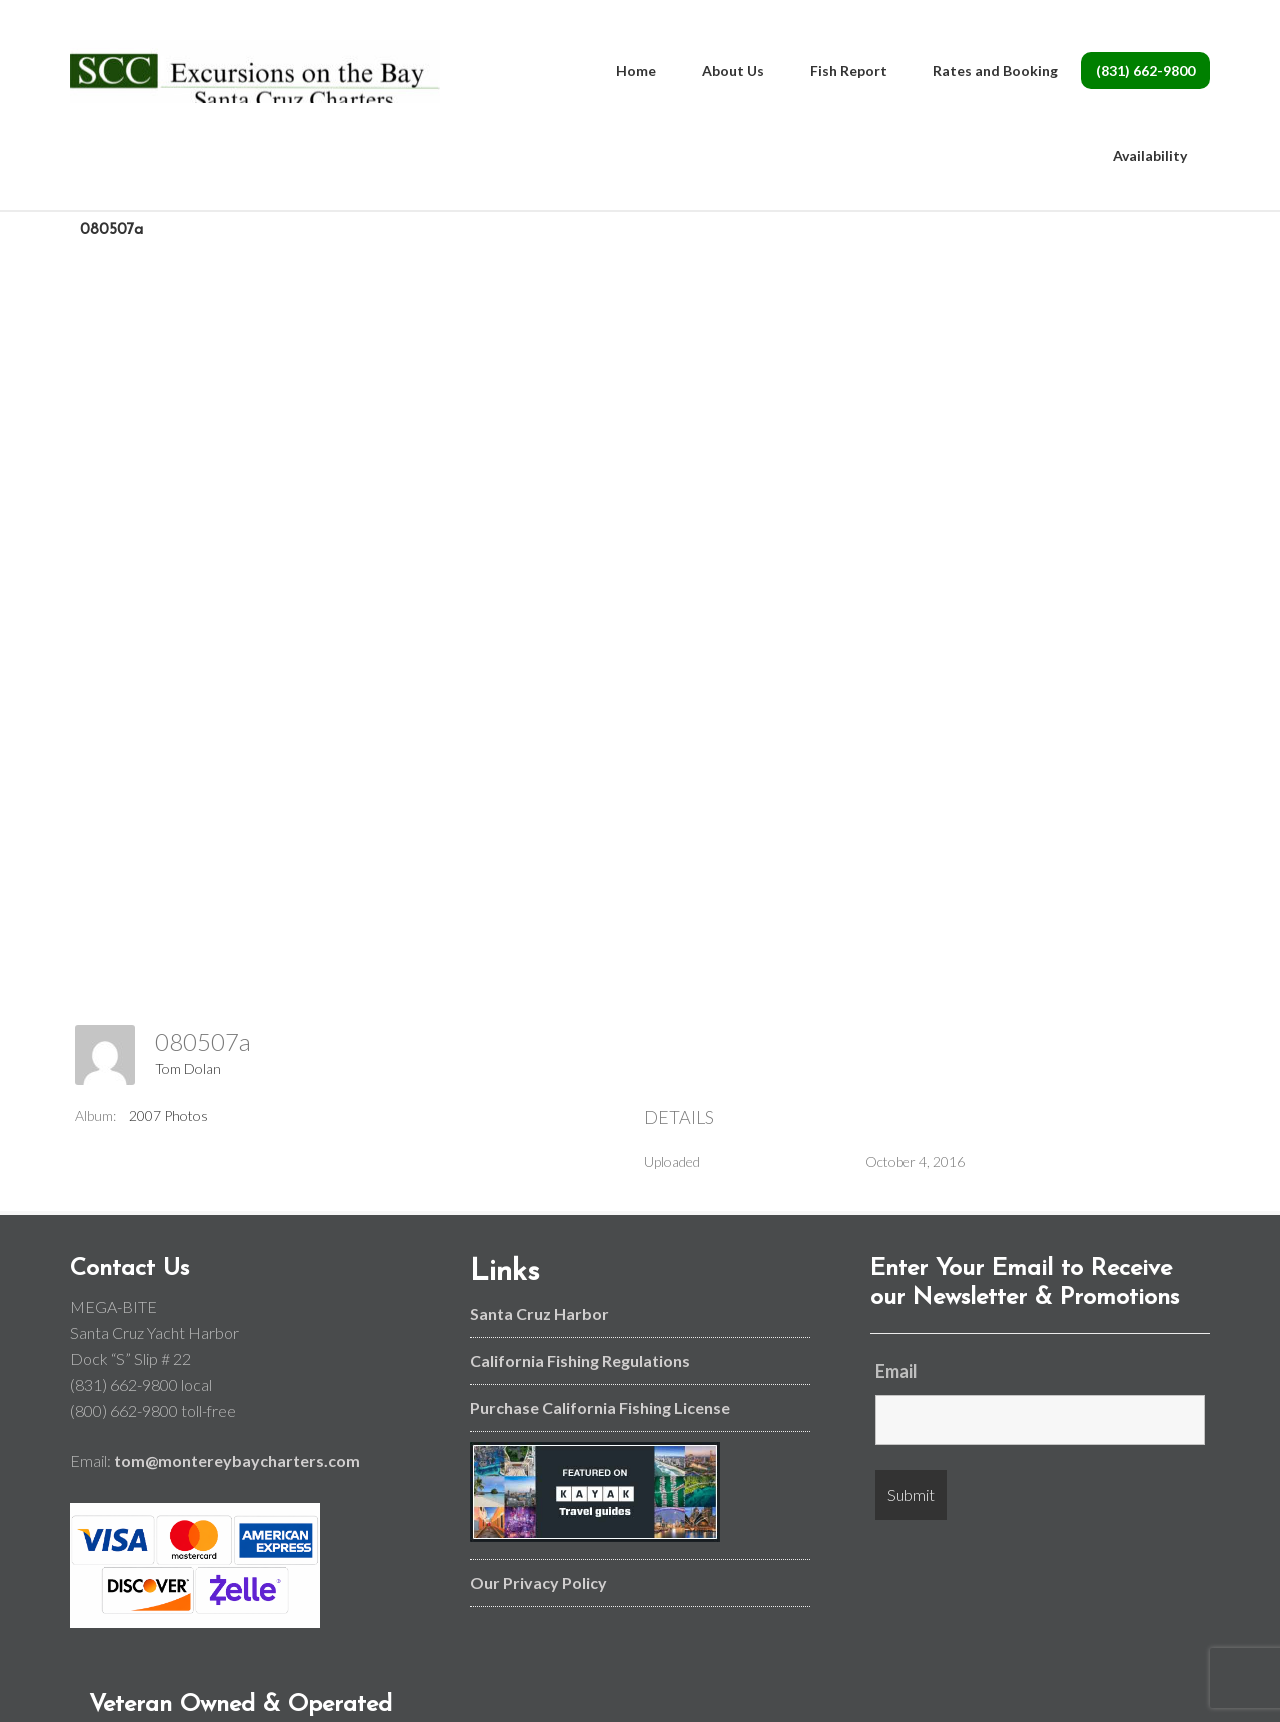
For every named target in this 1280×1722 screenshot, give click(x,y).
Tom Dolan (188, 1068)
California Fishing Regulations (580, 1360)
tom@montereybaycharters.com (237, 1460)
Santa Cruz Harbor (539, 1313)
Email (896, 1371)
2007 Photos (168, 1115)
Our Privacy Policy (538, 1582)
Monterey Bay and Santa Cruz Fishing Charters (255, 80)
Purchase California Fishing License (600, 1407)
